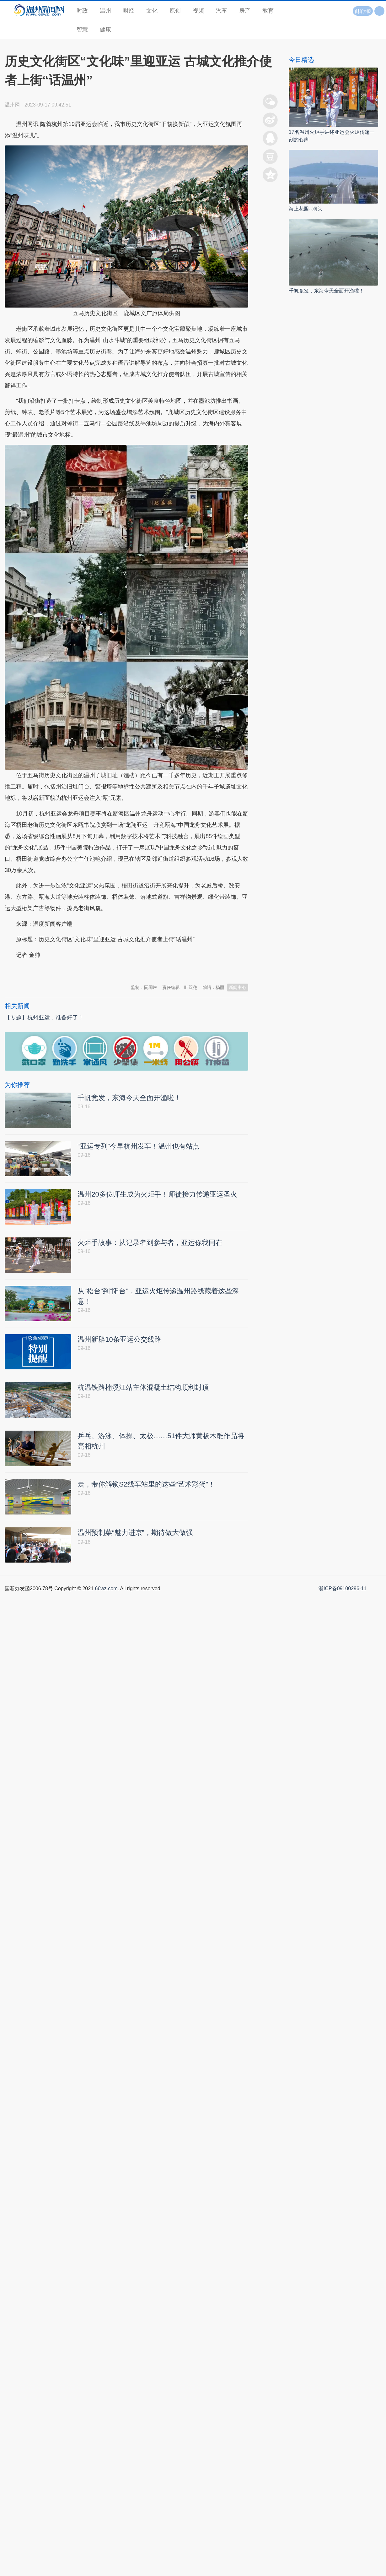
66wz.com (106, 1595)
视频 (198, 11)
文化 (152, 11)
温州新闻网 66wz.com (60, 970)
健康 (105, 29)
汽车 (221, 11)
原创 (175, 11)
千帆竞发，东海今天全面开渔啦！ (326, 290)
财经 (128, 11)
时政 (82, 11)
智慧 (82, 29)
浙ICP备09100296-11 (343, 1595)
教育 (268, 11)
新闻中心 (237, 987)
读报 (363, 11)
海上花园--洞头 (305, 208)
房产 (244, 11)
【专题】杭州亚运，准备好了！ (44, 1017)
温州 (105, 11)
